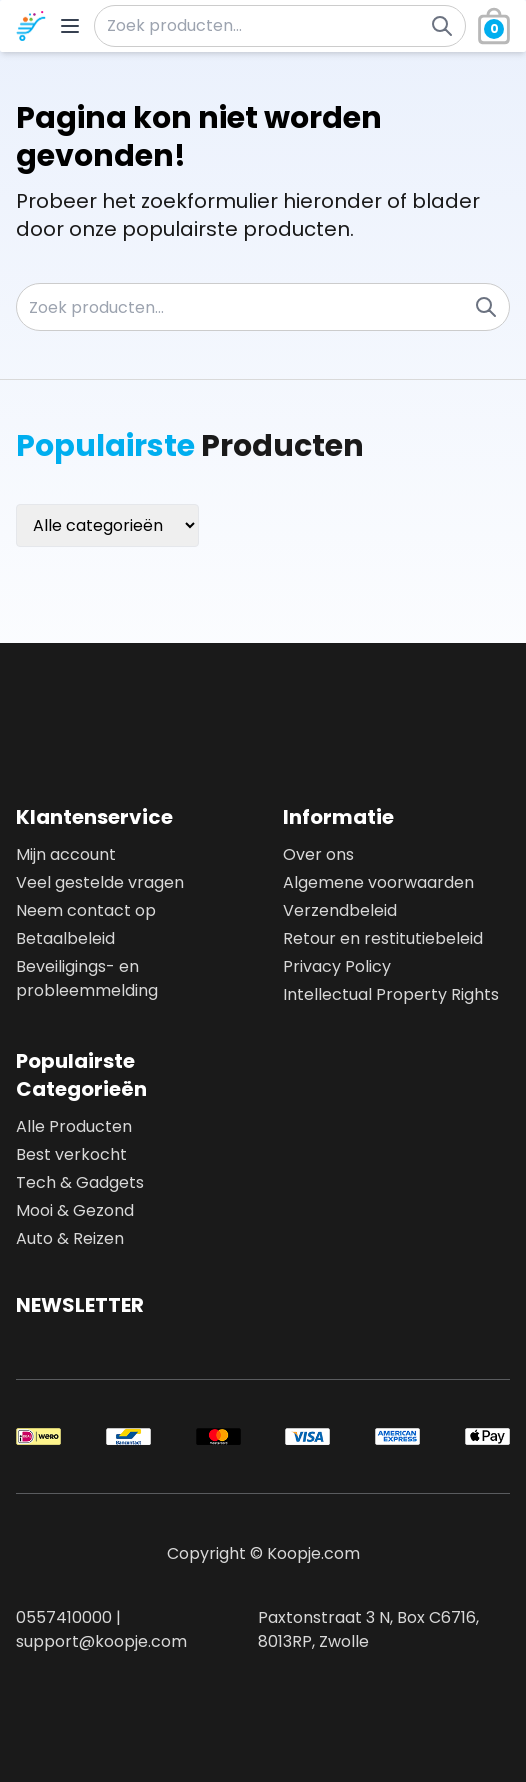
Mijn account (66, 854)
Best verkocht (71, 1154)
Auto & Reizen (70, 1238)
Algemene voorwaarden (378, 882)
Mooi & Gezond (75, 1210)
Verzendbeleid (340, 910)
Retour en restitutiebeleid (383, 938)
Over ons (318, 854)
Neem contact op (86, 910)
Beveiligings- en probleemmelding (87, 978)
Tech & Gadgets (80, 1182)
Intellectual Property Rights (391, 994)
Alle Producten (74, 1126)
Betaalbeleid (65, 938)
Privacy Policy (337, 966)
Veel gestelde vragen (100, 882)
